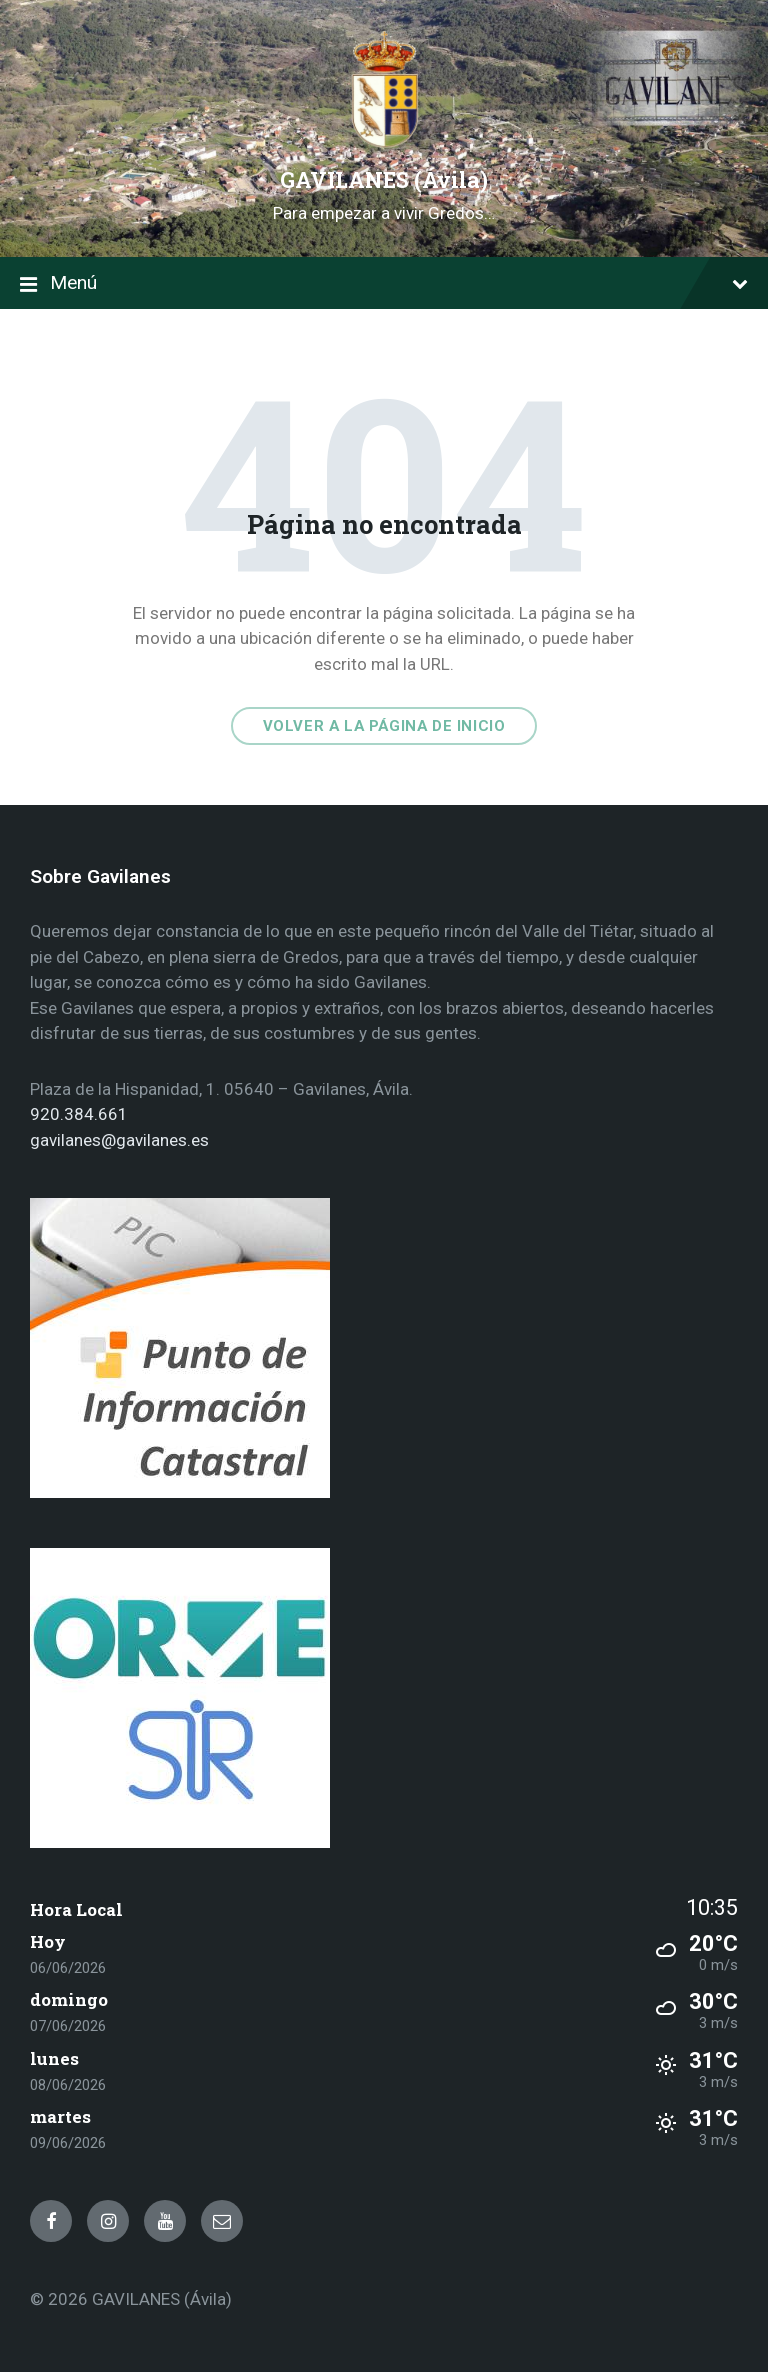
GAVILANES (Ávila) (384, 180)
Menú (384, 284)
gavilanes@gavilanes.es (119, 1140)
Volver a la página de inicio (384, 726)
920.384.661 (79, 1114)
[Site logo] (384, 144)
